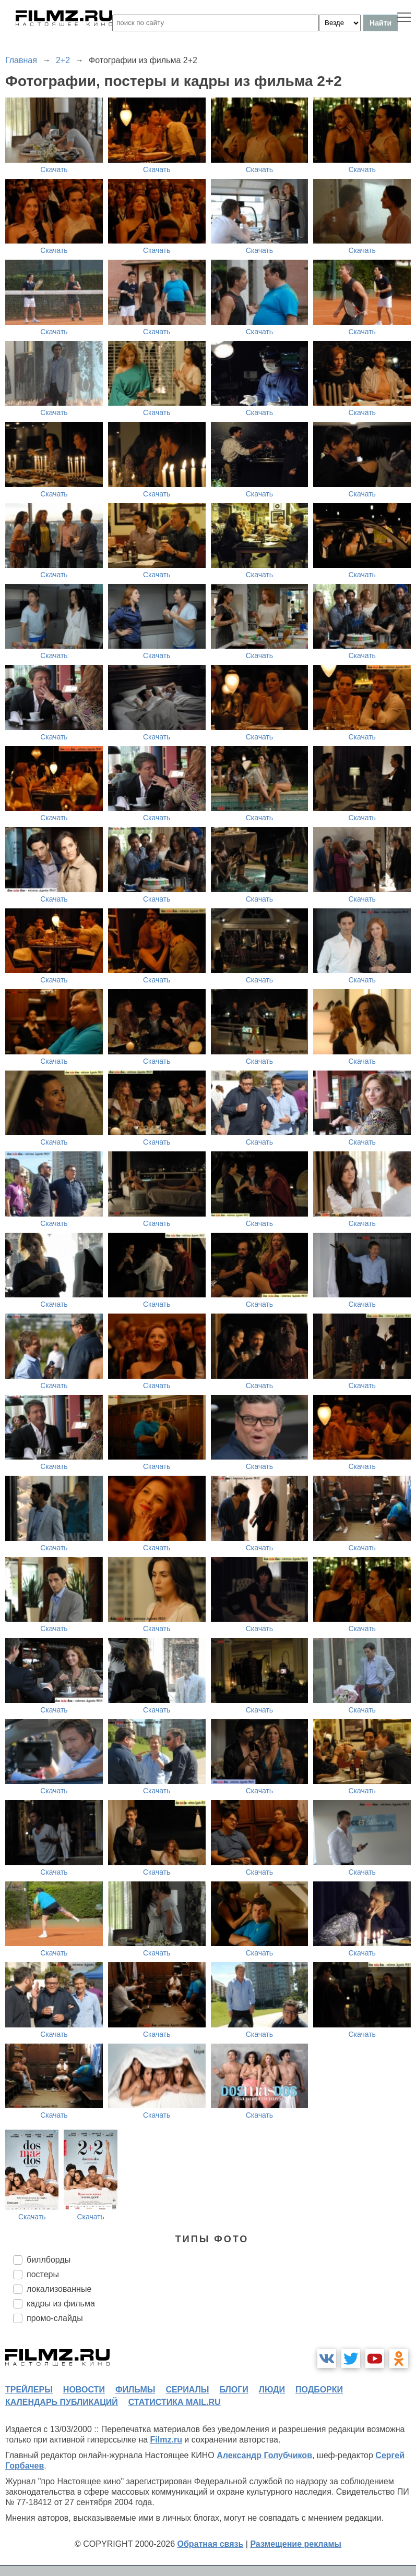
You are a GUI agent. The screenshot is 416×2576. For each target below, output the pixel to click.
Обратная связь (210, 2543)
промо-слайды (55, 2318)
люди (272, 2389)
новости (84, 2389)
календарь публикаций (61, 2402)
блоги (233, 2389)
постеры (43, 2274)
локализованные (59, 2289)
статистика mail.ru (174, 2402)
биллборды (48, 2259)
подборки (319, 2389)
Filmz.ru (166, 2439)
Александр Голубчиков (264, 2455)
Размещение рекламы (295, 2543)
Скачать (54, 169)
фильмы (135, 2389)
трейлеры (29, 2389)
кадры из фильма (61, 2303)
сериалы (187, 2389)
